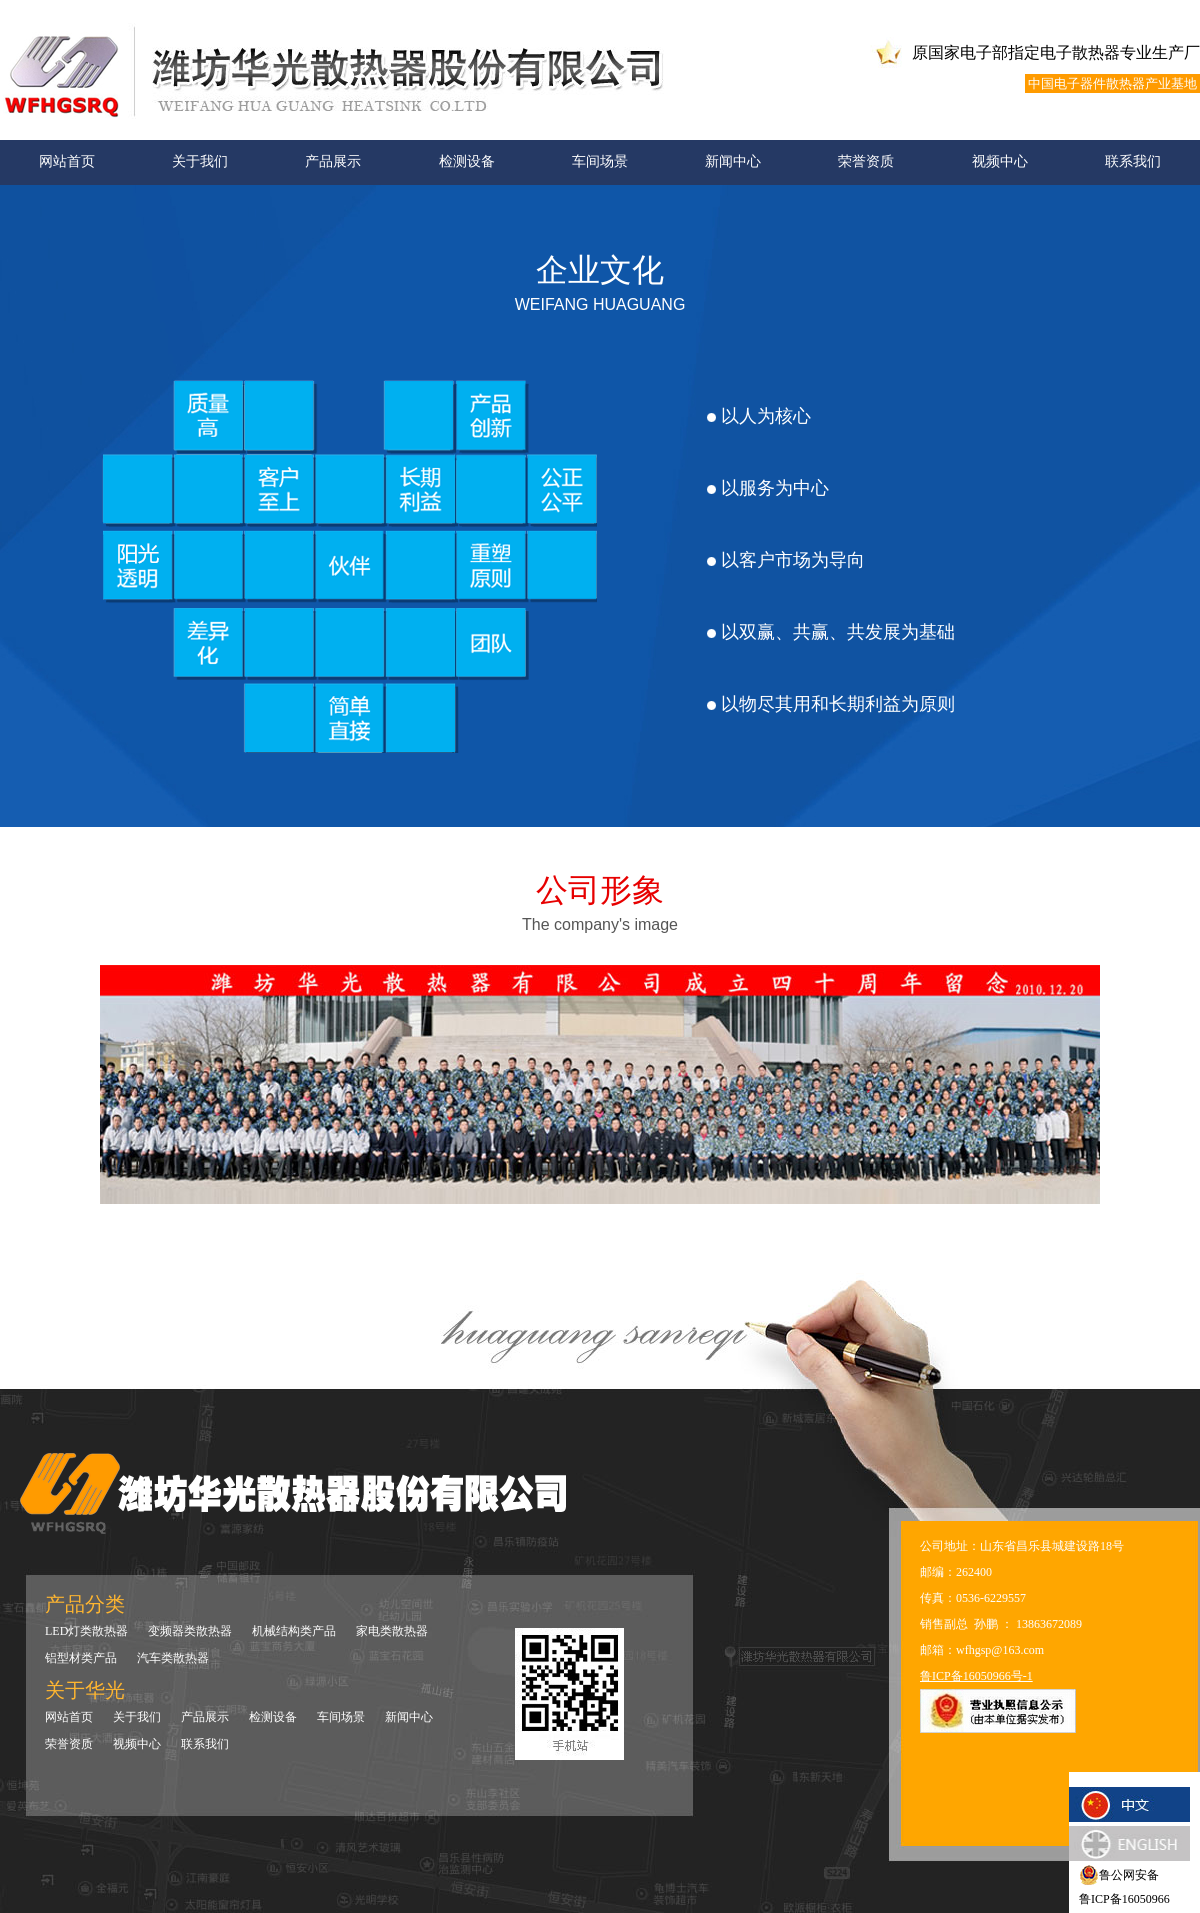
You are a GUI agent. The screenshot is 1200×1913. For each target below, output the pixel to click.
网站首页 (67, 161)
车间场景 (600, 161)
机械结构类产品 (294, 1631)
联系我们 (1133, 161)
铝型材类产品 (81, 1658)
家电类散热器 (392, 1631)
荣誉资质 (866, 161)
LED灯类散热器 (86, 1631)
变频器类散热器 (190, 1631)
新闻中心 (733, 161)
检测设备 (467, 161)
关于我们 (200, 161)
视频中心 (1000, 161)
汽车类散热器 (173, 1658)
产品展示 (333, 161)
